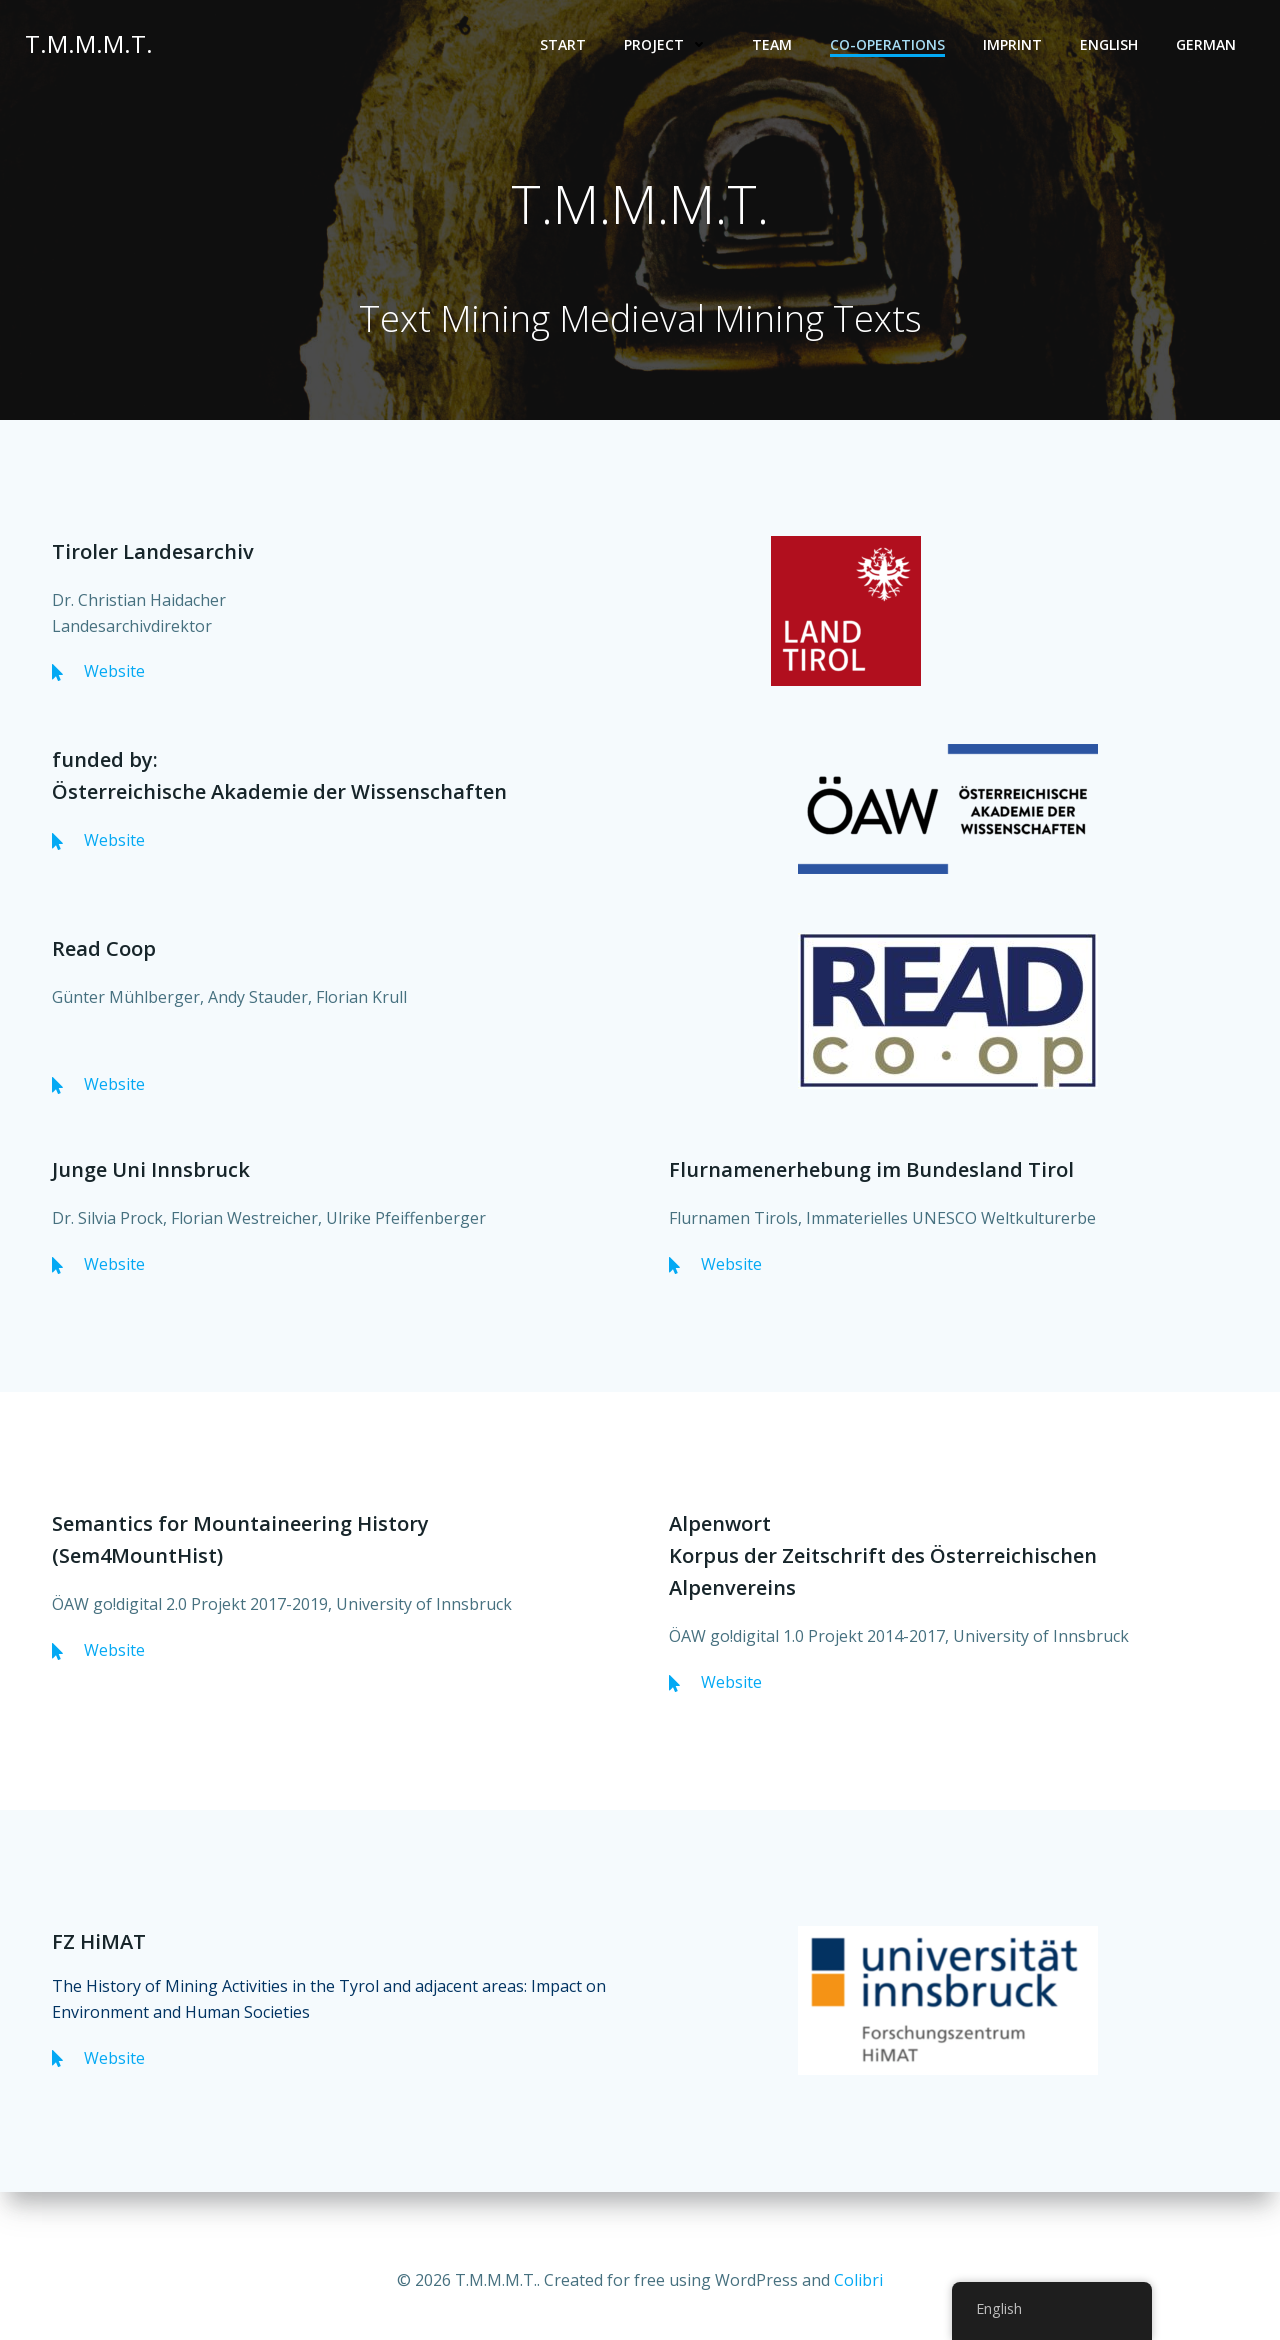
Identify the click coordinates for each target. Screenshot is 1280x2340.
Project (670, 45)
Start (564, 45)
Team (773, 45)
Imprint (1013, 45)
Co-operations (888, 45)
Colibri (858, 2280)
